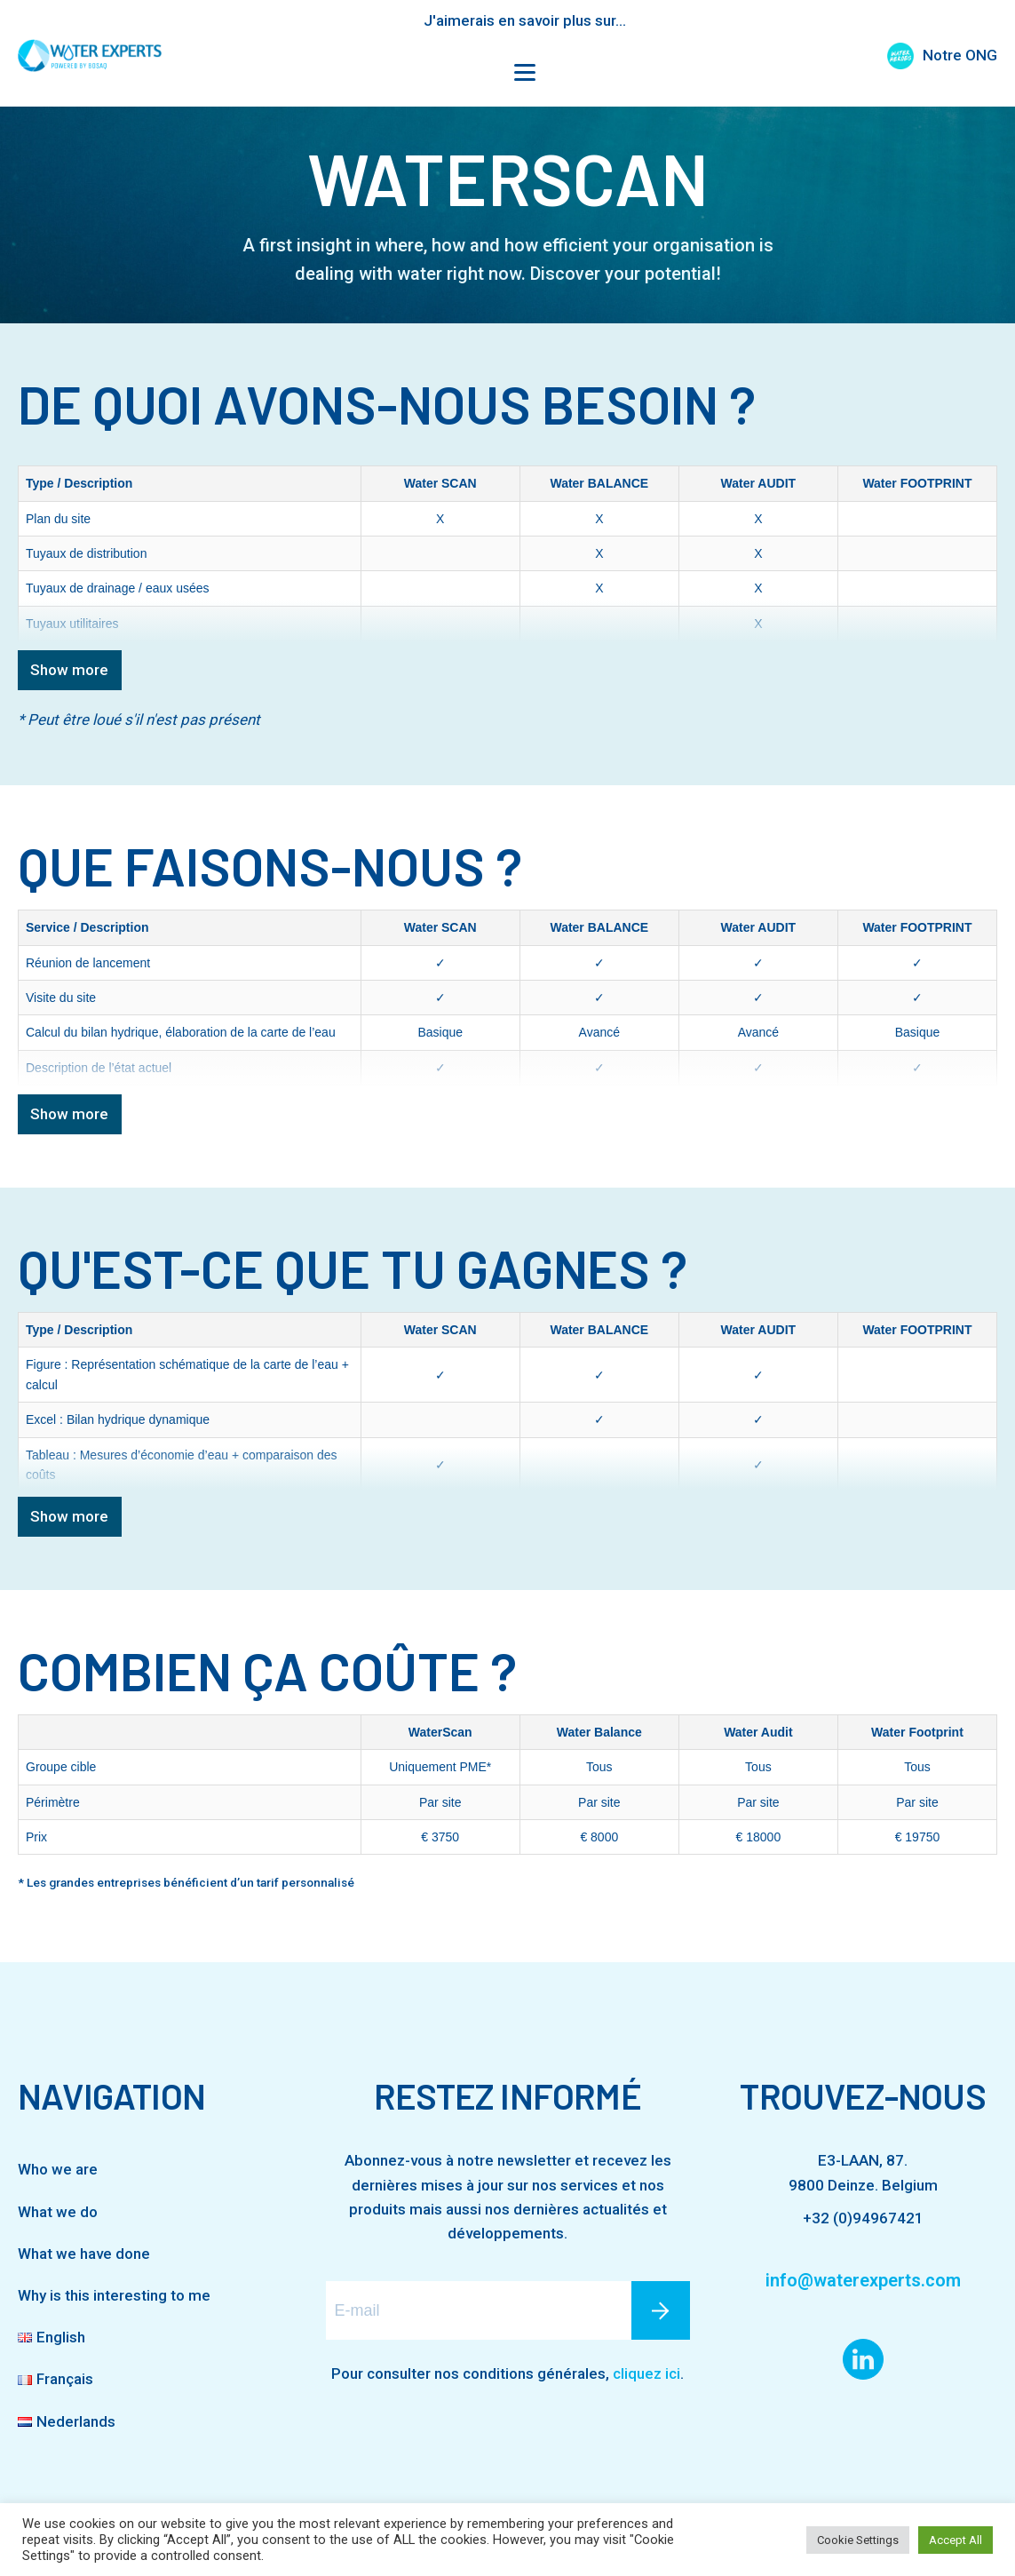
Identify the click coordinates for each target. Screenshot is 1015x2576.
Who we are (58, 2169)
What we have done (84, 2253)
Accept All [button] (955, 2540)
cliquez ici (646, 2373)
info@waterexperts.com (863, 2280)
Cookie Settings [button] (858, 2540)
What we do (58, 2212)
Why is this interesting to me (114, 2295)
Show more (69, 670)
